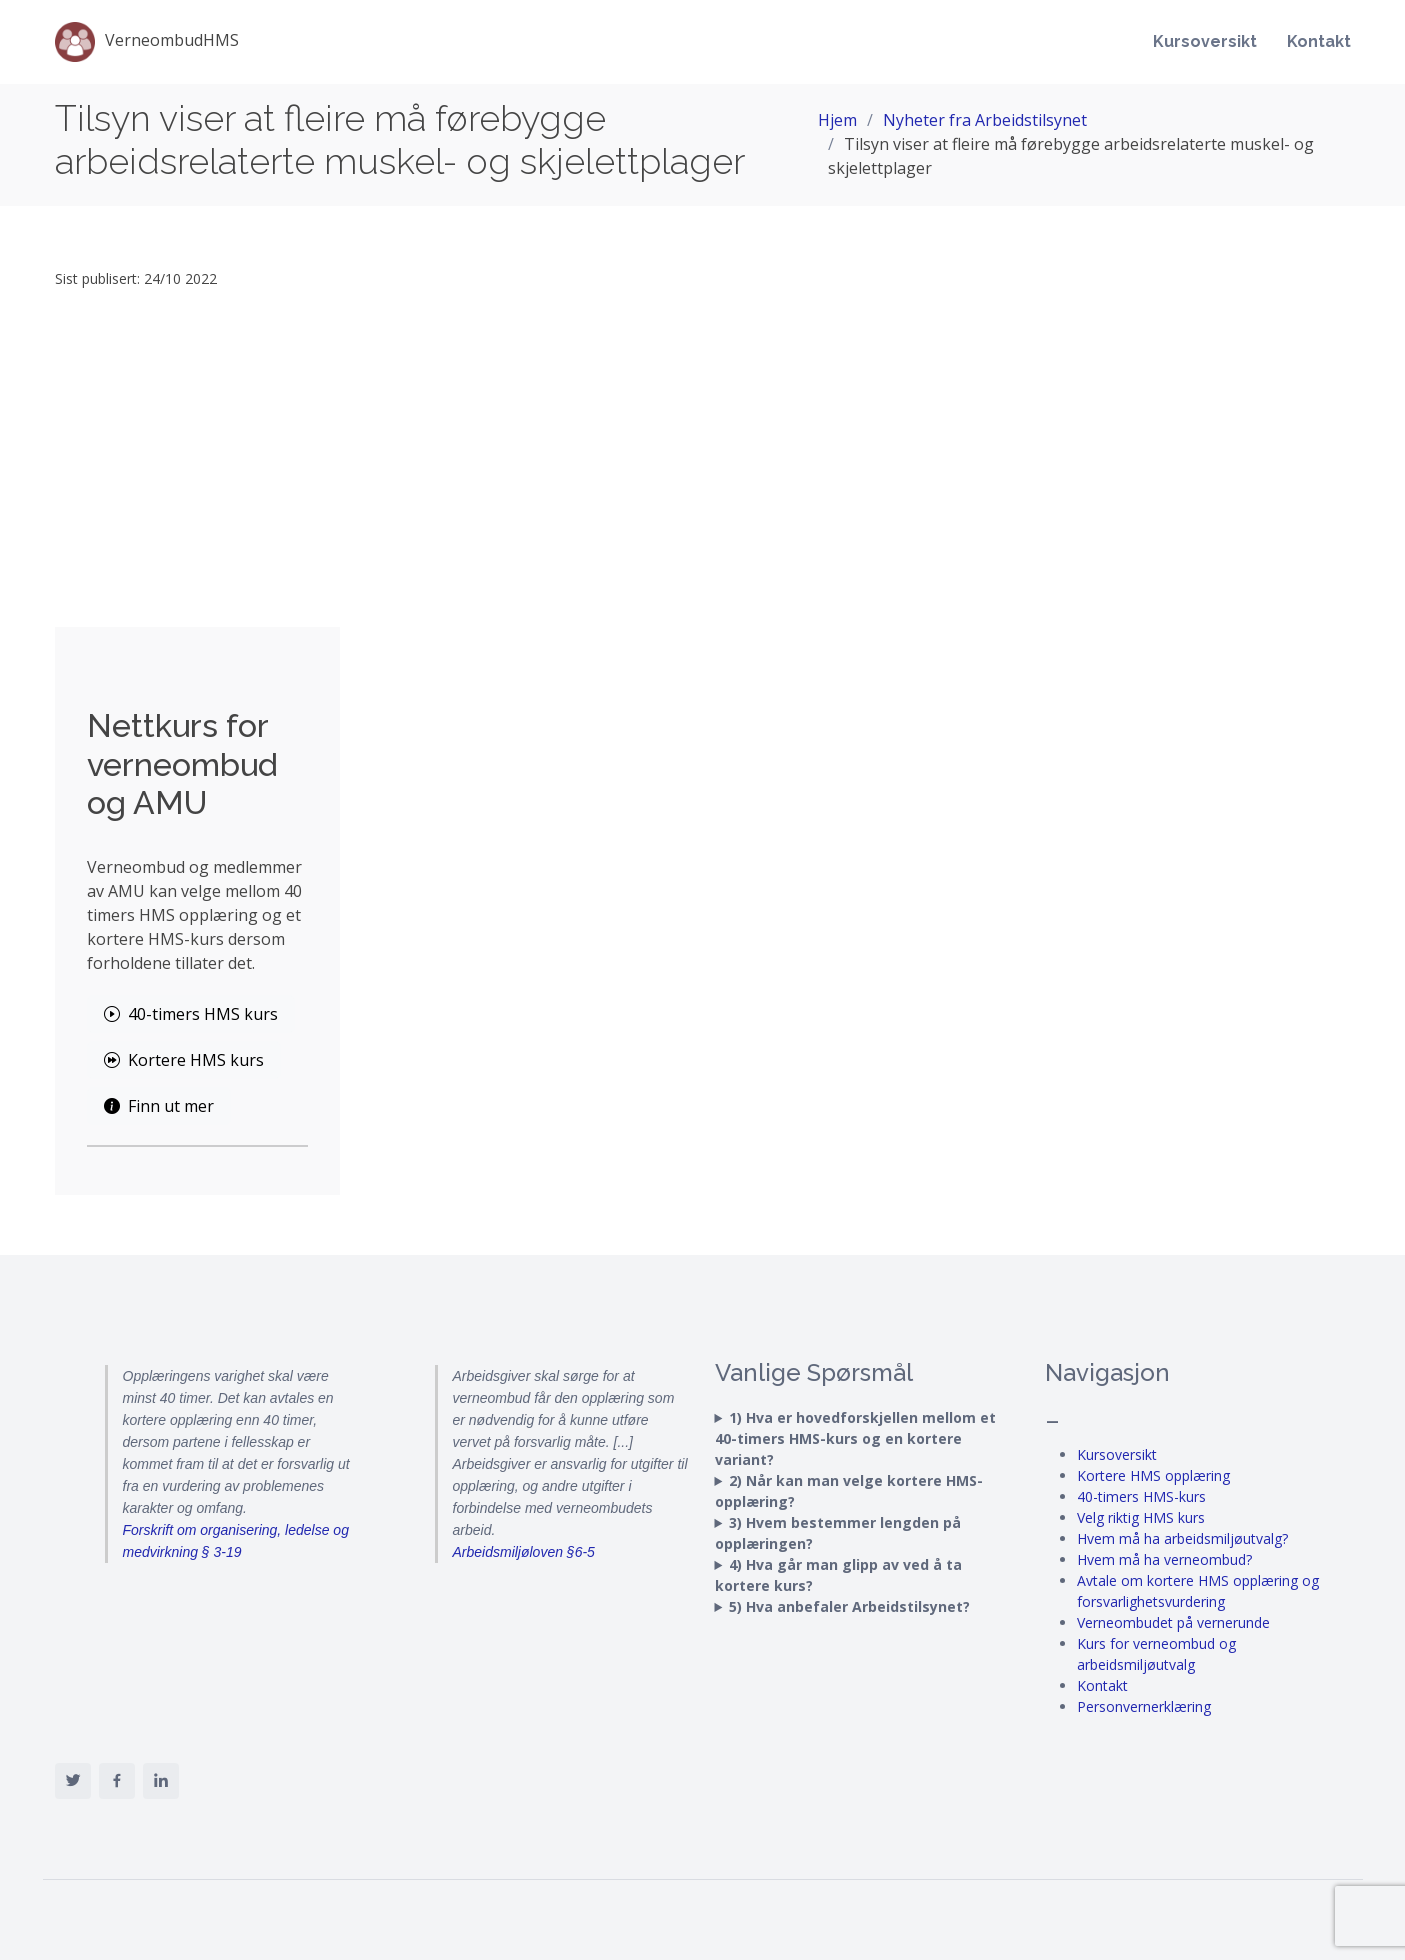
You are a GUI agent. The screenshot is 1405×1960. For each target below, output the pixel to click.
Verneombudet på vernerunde (1173, 1622)
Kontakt (1319, 41)
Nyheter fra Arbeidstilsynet (985, 120)
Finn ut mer (159, 1106)
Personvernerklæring (1144, 1706)
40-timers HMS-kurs (1141, 1496)
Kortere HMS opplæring (1153, 1475)
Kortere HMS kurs (184, 1060)
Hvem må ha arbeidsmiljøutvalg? (1182, 1538)
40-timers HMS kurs (191, 1014)
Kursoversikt (1205, 41)
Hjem (837, 120)
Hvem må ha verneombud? (1164, 1559)
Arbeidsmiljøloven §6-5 (524, 1552)
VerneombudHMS (147, 42)
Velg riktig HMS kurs (1141, 1517)
